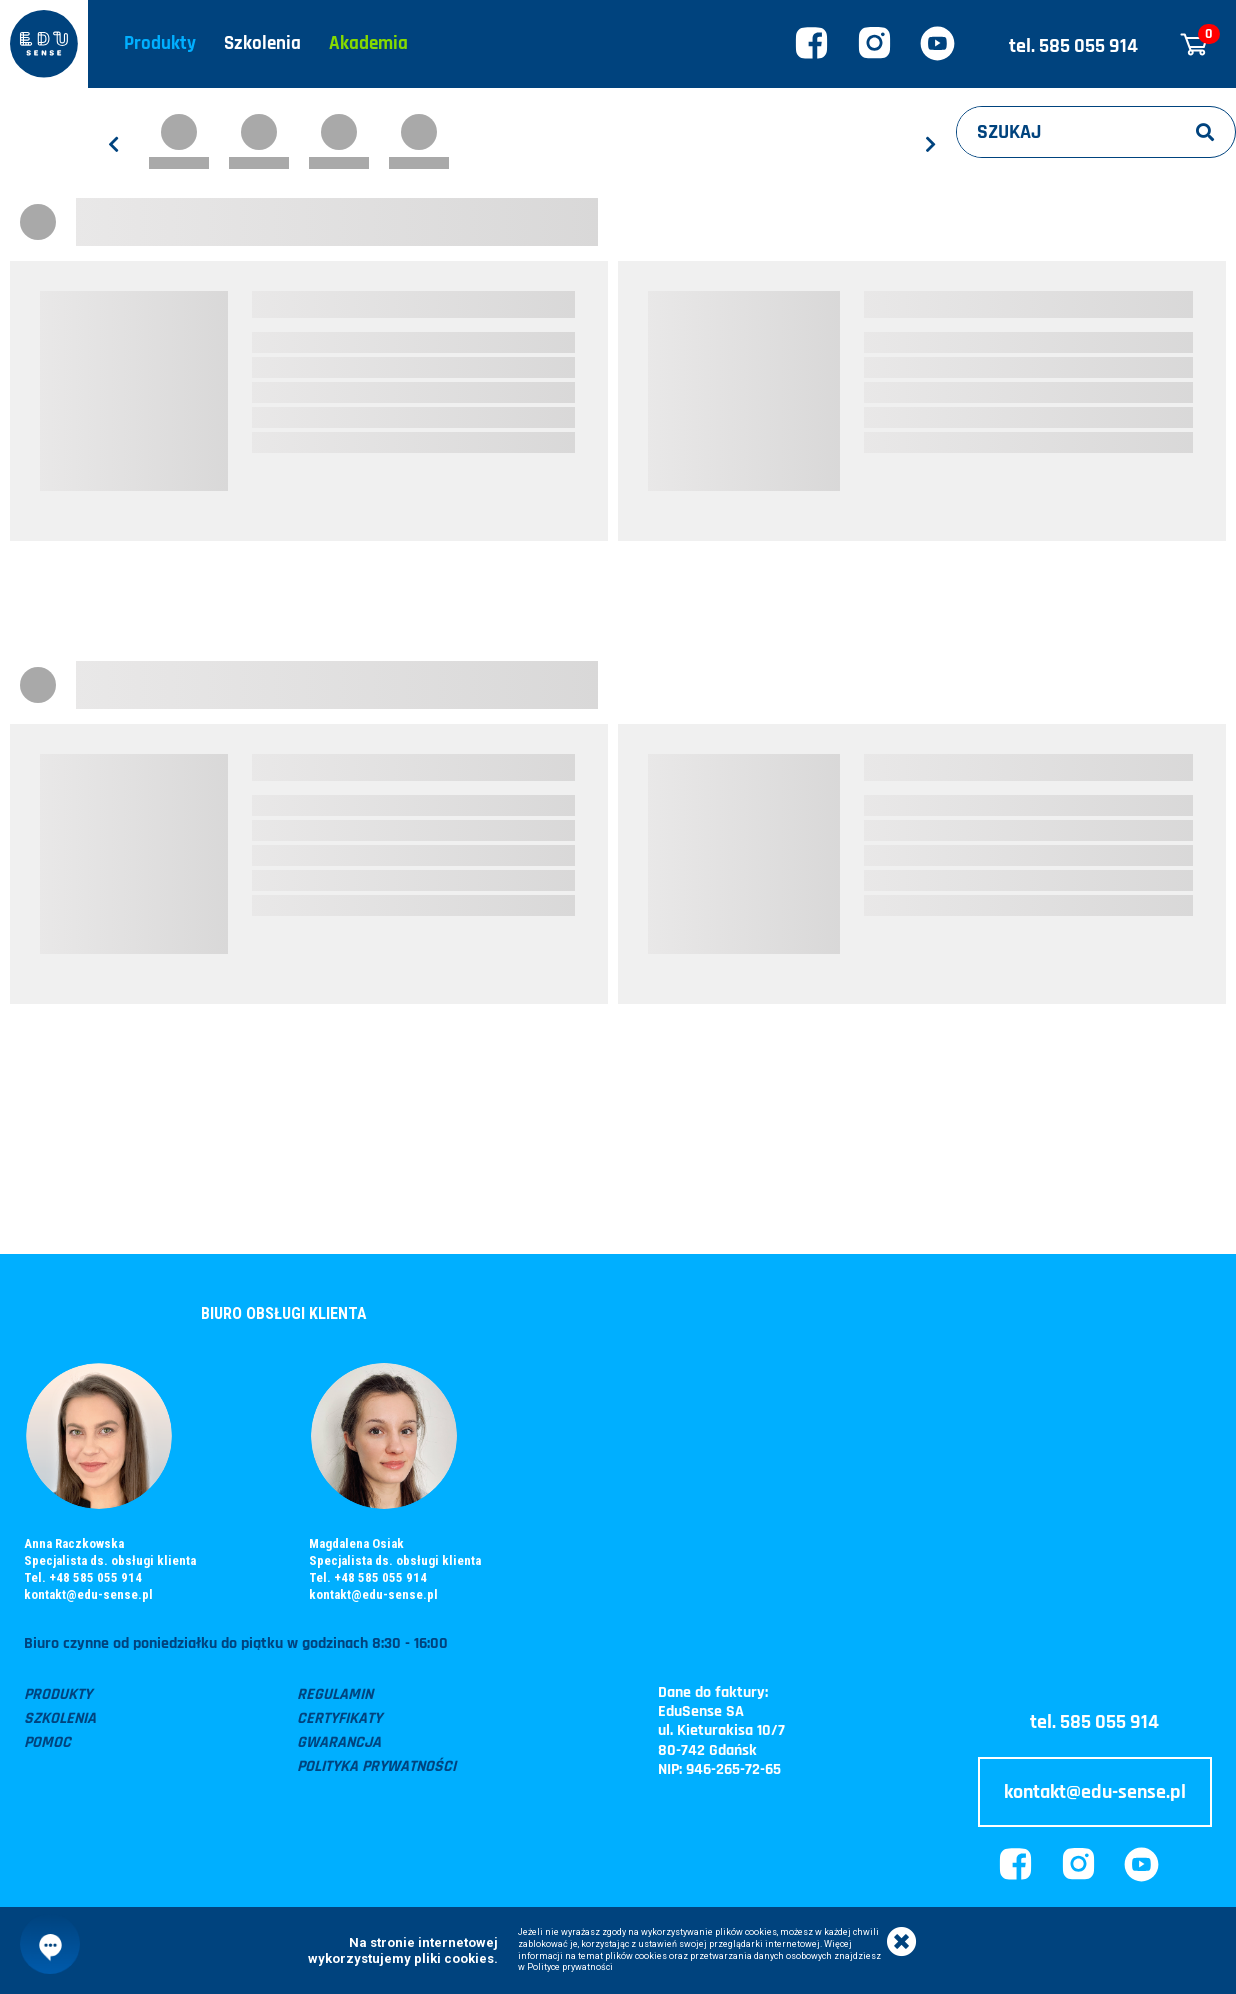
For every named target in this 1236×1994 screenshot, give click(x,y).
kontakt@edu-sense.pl (88, 1594)
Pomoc (47, 1742)
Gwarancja (339, 1742)
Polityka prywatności (376, 1766)
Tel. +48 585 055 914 (83, 1577)
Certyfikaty (339, 1718)
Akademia (368, 43)
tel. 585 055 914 (1073, 46)
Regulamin (335, 1694)
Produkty (160, 43)
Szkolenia (262, 43)
